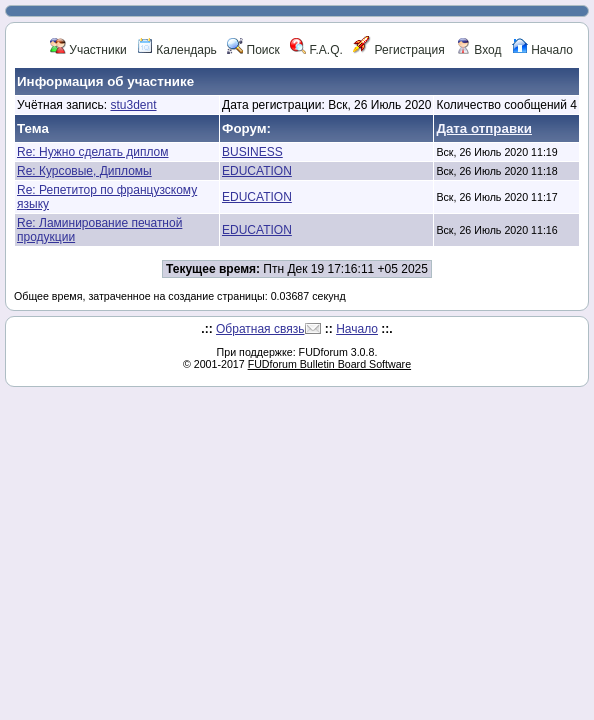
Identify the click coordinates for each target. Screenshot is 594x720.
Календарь (177, 50)
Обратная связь (260, 329)
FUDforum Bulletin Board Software (329, 364)
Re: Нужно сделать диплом (93, 152)
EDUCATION (257, 171)
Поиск (253, 50)
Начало (542, 50)
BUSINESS (252, 152)
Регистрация (398, 50)
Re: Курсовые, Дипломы (84, 171)
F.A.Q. (316, 50)
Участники (88, 50)
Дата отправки (484, 128)
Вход (478, 50)
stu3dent (133, 105)
